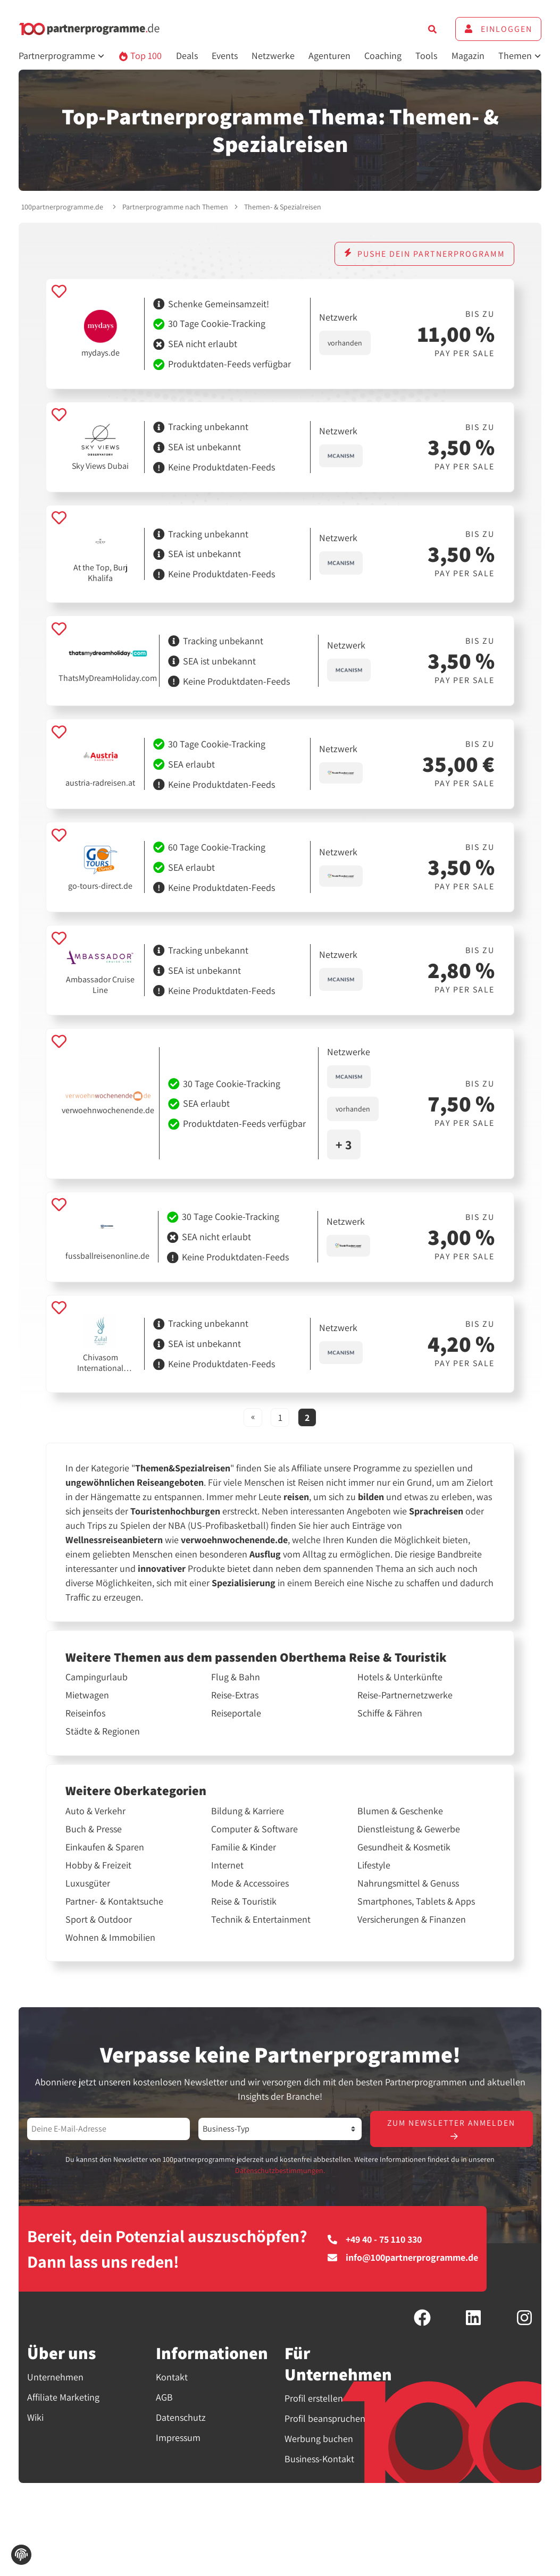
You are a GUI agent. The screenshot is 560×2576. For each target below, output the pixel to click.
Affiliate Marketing (63, 2398)
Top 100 (140, 55)
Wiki (35, 2418)
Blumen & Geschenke (400, 1811)
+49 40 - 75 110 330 (375, 2240)
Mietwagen (87, 1695)
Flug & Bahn (235, 1677)
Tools (426, 55)
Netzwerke (273, 55)
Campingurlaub (96, 1677)
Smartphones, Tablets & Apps (416, 1901)
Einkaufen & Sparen (104, 1847)
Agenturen (329, 55)
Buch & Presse (93, 1829)
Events (225, 55)
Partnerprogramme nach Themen (175, 207)
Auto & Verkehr (95, 1811)
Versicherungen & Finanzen (411, 1919)
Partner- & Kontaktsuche (114, 1901)
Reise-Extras (234, 1695)
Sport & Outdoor (98, 1919)
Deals (187, 55)
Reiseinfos (85, 1713)
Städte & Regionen (102, 1731)
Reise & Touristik (244, 1901)
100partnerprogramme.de (62, 207)
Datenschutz (181, 2418)
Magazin (468, 55)
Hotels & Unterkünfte (399, 1677)
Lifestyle (373, 1865)
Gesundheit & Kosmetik (403, 1847)
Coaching (383, 55)
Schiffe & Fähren (389, 1713)
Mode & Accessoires (250, 1883)
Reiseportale (236, 1713)
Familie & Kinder (243, 1847)
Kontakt (172, 2377)
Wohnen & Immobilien (110, 1937)
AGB (164, 2398)
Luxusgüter (87, 1883)
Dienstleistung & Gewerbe (408, 1829)
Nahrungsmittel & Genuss (408, 1883)
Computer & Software (254, 1829)
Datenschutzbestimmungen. (280, 2171)
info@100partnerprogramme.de (403, 2258)
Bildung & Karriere (247, 1811)
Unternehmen (55, 2377)
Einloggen (498, 29)
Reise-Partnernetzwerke (405, 1695)
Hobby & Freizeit (98, 1865)
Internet (227, 1865)
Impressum (178, 2438)
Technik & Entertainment (261, 1919)
